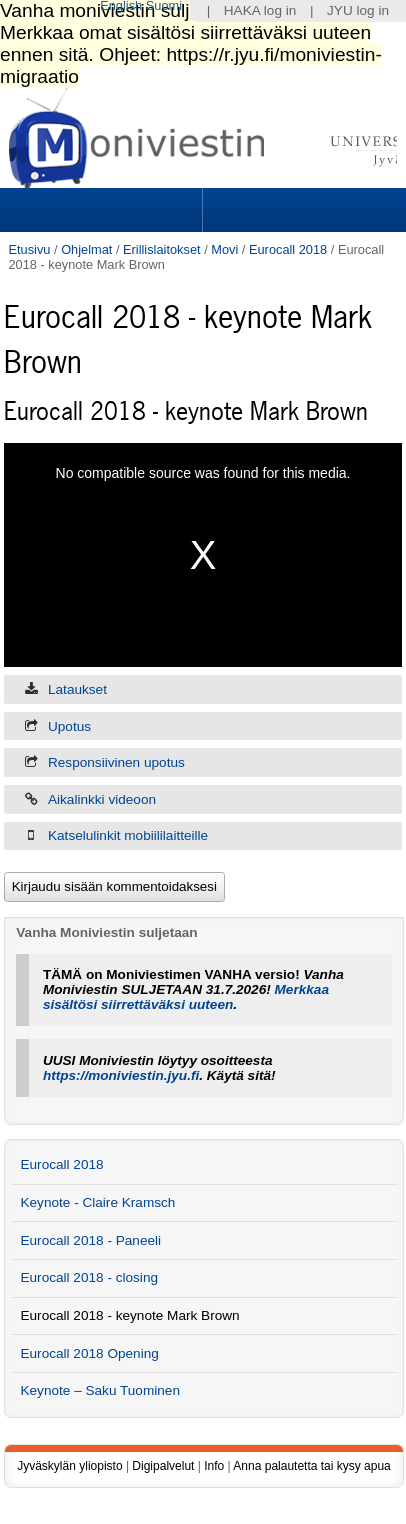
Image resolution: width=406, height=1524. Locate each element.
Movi (224, 249)
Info (214, 1466)
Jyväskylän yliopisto (69, 1466)
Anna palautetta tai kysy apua (311, 1466)
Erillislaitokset (162, 249)
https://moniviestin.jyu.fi (121, 1075)
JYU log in (358, 10)
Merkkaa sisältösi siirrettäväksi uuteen (186, 997)
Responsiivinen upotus (116, 762)
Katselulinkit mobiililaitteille (128, 835)
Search (302, 210)
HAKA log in (260, 10)
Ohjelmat (86, 249)
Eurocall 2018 (288, 249)
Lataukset (77, 689)
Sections (103, 210)
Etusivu (29, 249)
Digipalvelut (163, 1466)
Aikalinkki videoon (102, 799)
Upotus (69, 726)
